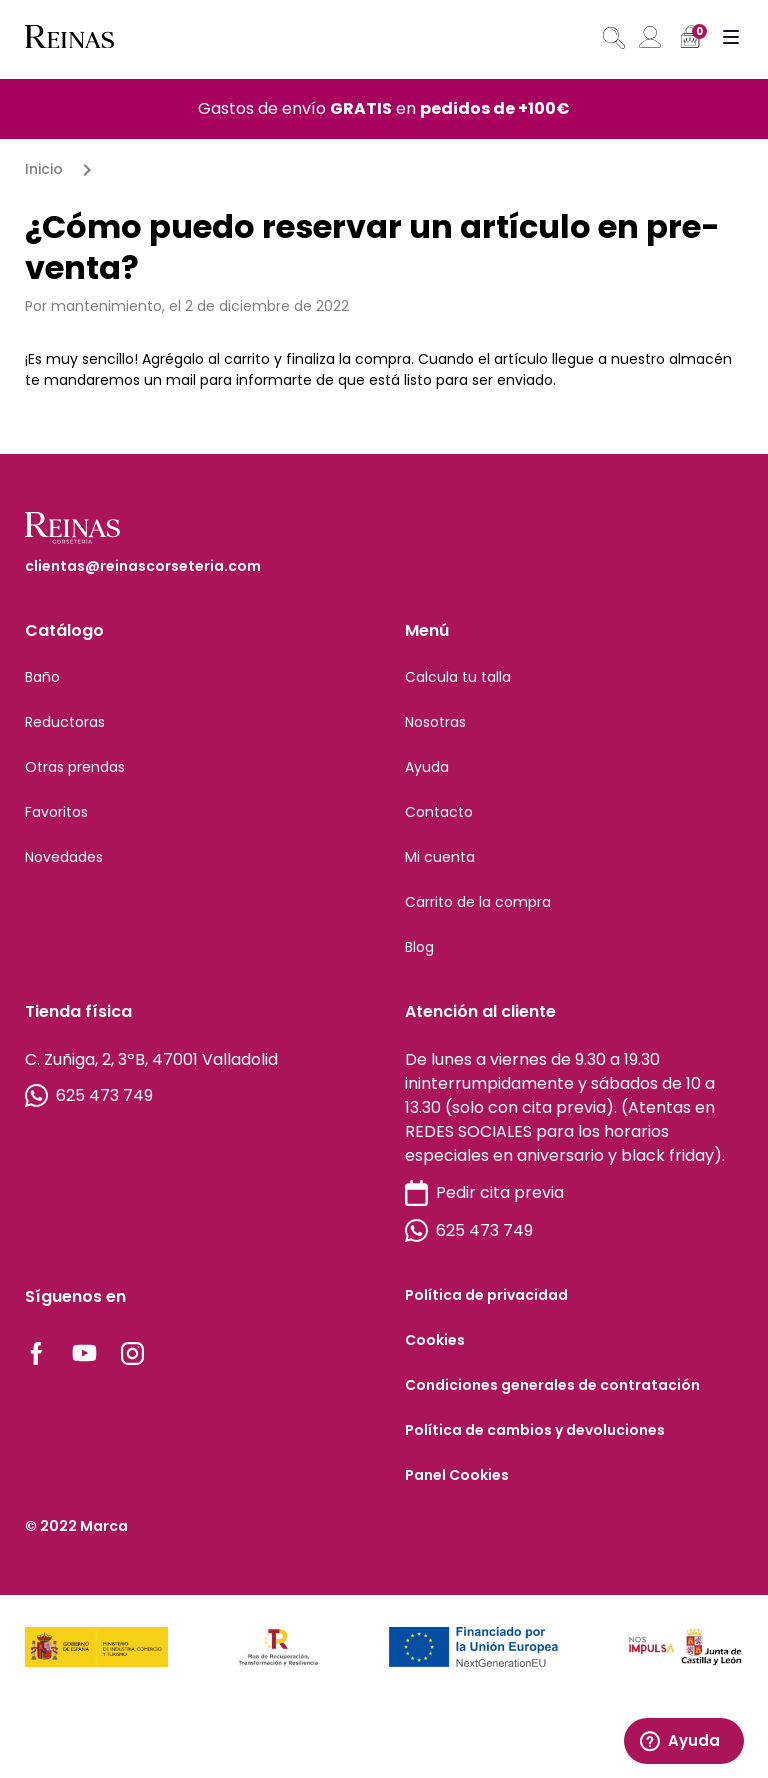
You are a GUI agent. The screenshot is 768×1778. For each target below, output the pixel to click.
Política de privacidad (486, 1295)
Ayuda (427, 767)
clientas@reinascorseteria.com (143, 566)
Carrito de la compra (478, 902)
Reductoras (65, 722)
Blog (419, 947)
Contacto (439, 812)
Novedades (64, 857)
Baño (42, 677)
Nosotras (435, 722)
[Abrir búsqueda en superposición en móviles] (612, 38)
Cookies (435, 1340)
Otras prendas (75, 767)
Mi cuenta (440, 857)
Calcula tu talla (458, 677)
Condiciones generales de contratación (552, 1385)
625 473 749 (89, 1096)
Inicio (44, 169)
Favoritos (56, 812)
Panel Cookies (457, 1475)
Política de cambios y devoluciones (535, 1430)
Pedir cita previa (484, 1193)
